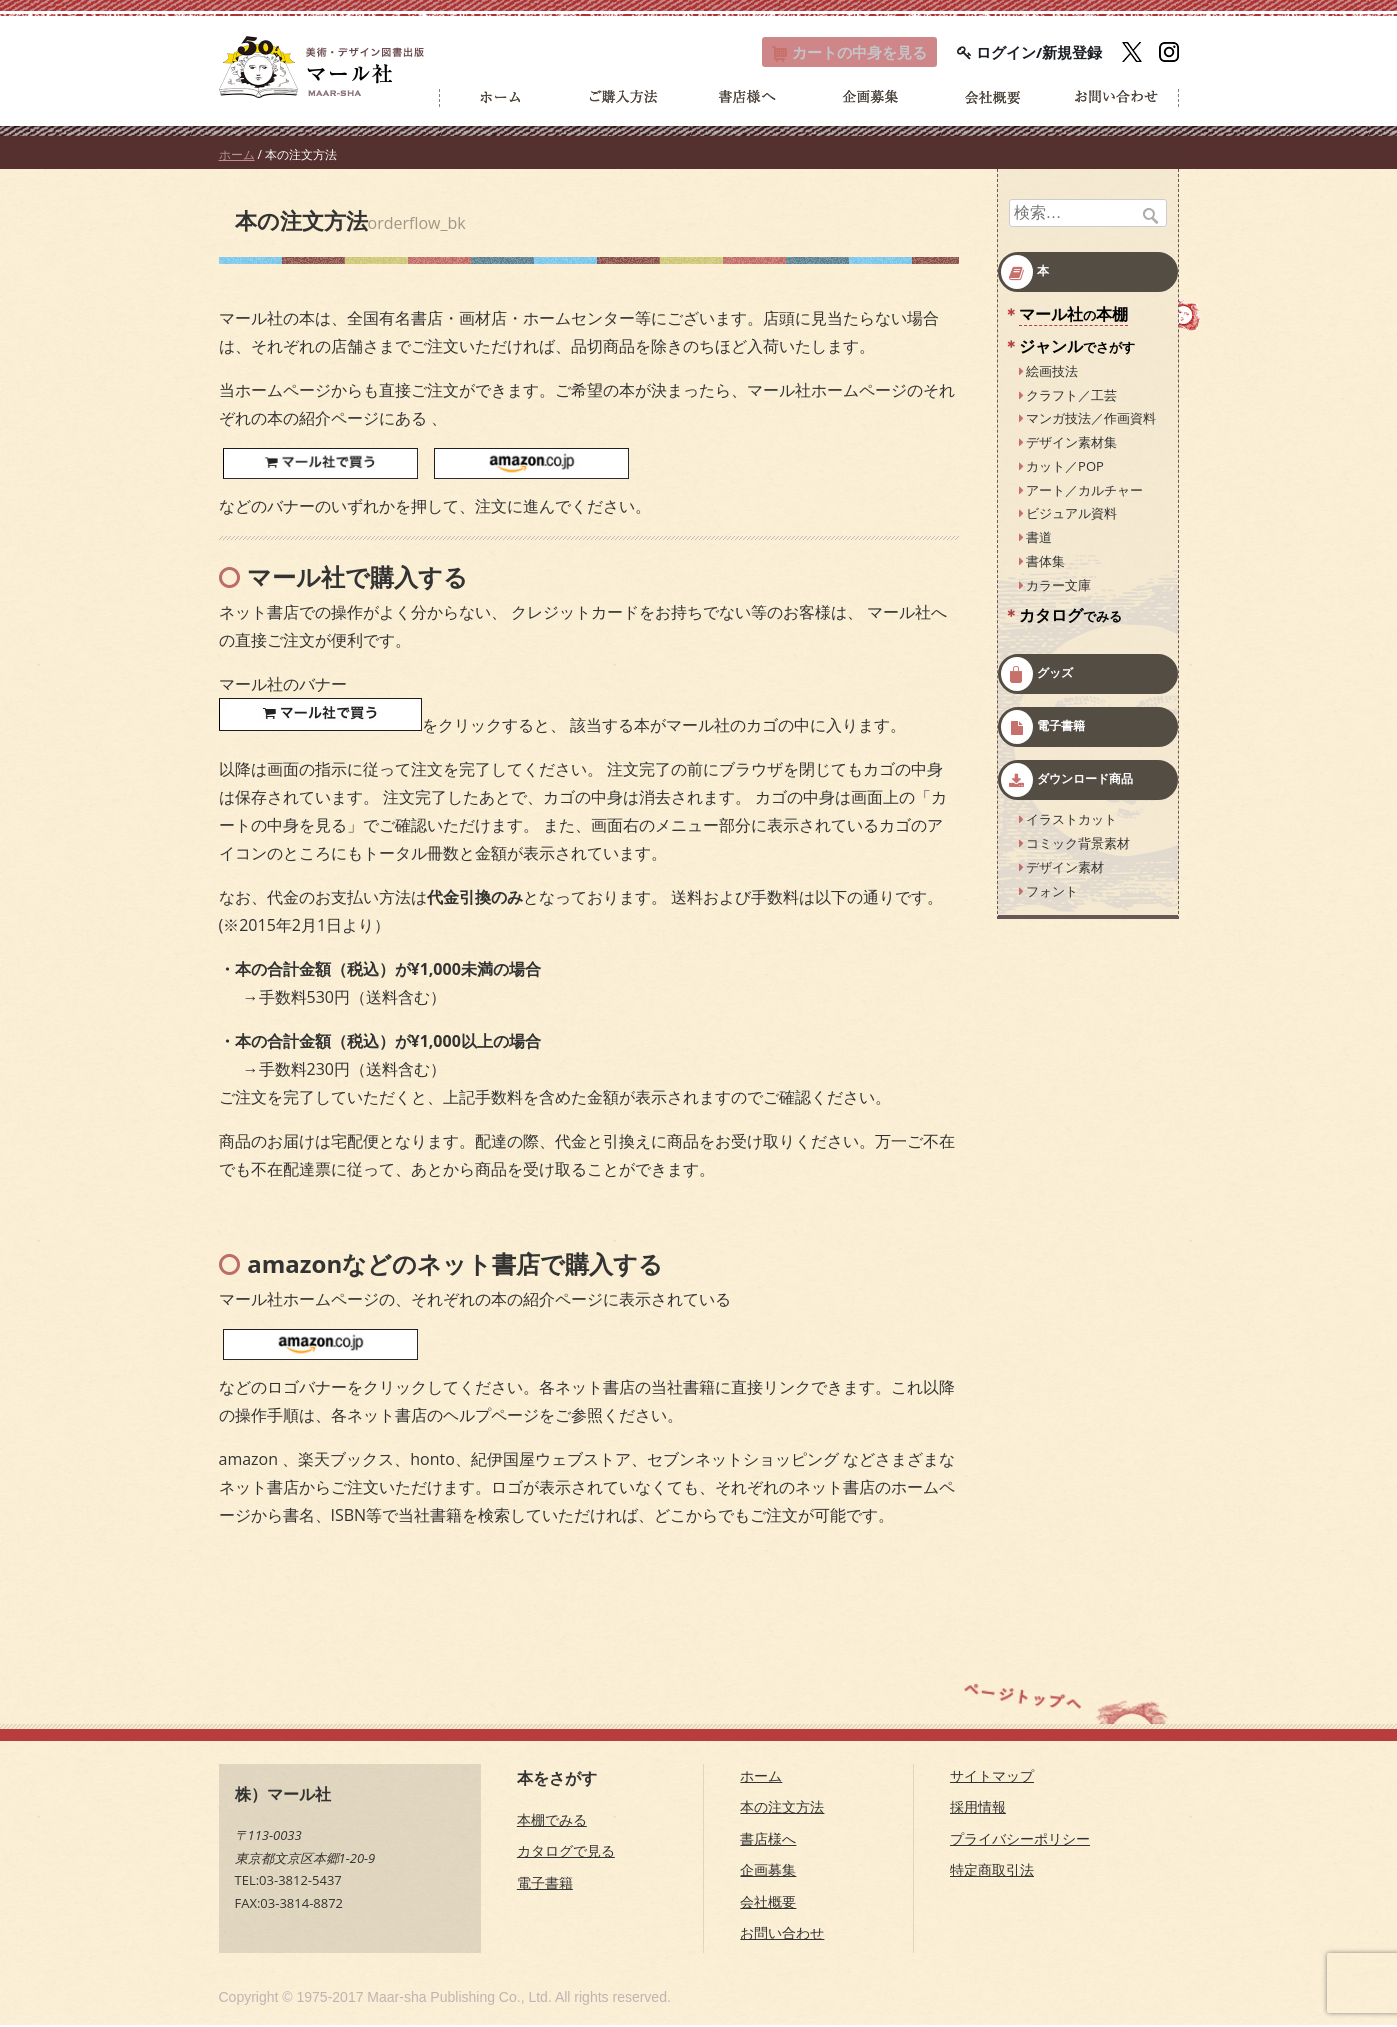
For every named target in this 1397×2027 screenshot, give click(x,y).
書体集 (1045, 563)
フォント (1052, 892)
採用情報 (978, 1808)
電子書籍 (1061, 727)
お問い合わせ (782, 1934)
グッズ (1055, 674)
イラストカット (1071, 821)
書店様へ (768, 1840)
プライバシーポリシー (1020, 1840)
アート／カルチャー (1084, 491)
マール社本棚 (1073, 316)
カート (839, 53)
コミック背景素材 (1078, 845)
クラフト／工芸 (1071, 396)
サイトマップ (992, 1777)
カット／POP (1065, 468)
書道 (1039, 539)
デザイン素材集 (1071, 444)
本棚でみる (552, 1821)
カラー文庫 (1058, 586)
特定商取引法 (992, 1871)
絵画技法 (1052, 373)
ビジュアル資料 (1071, 515)
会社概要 (768, 1903)
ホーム (237, 156)
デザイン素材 (1065, 869)
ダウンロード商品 (1085, 780)
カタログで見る (566, 1852)
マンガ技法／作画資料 (1091, 420)
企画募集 (768, 1871)
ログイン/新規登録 (1029, 53)
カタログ (1070, 617)
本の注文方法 (782, 1808)
